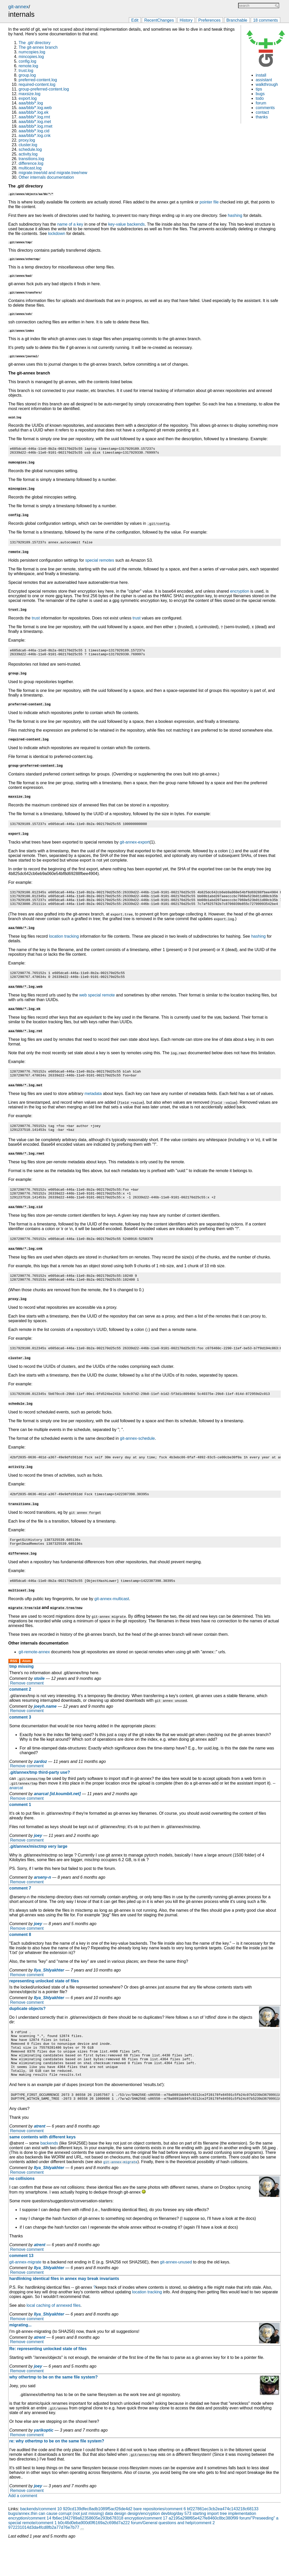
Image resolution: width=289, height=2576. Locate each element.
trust (36, 620)
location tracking (64, 944)
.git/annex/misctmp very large (38, 1869)
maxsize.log (29, 94)
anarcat (16, 1810)
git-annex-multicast (112, 1621)
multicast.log (30, 168)
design (120, 2547)
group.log (27, 75)
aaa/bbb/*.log (31, 103)
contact (262, 112)
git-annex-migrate (25, 2295)
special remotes (99, 562)
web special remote (97, 1004)
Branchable (236, 20)
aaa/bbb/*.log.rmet (35, 126)
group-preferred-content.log (44, 89)
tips (259, 89)
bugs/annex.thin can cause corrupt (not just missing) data (60, 2547)
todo (260, 98)
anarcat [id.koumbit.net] (57, 1816)
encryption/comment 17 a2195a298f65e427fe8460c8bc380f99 (181, 2551)
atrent (39, 2159)
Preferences (209, 20)
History (186, 20)
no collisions (22, 2212)
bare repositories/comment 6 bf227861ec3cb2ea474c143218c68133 (196, 2542)
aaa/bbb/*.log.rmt (34, 117)
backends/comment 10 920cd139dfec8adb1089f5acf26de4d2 (76, 2542)
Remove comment (27, 1705)
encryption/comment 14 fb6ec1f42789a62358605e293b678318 (65, 2551)
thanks (262, 117)
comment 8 (20, 1957)
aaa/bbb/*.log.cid (34, 131)
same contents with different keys (42, 2170)
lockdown (56, 233)
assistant (264, 80)
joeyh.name (45, 1729)
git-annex (18, 6)
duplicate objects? (27, 2031)
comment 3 (20, 1739)
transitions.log (31, 159)
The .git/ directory (35, 42)
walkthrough (267, 84)
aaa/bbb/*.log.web (35, 107)
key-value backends (126, 224)
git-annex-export (135, 847)
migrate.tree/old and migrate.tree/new (53, 172)
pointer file (209, 202)
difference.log (31, 163)
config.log (27, 61)
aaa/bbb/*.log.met (35, 121)
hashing (235, 215)
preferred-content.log (38, 80)
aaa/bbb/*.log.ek (34, 112)
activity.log (28, 154)
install (261, 75)
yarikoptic (43, 2463)
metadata (93, 1104)
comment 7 (20, 1910)
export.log (28, 98)
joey (38, 1858)
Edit (134, 20)
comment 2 (20, 1712)
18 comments (265, 20)
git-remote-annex (34, 1674)
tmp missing (21, 1689)
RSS (13, 1683)
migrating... (20, 2358)
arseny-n (42, 1900)
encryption (239, 593)
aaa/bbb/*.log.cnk (35, 135)
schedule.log (30, 149)
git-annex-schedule (137, 1457)
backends (49, 2176)
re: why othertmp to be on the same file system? (56, 2474)
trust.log (26, 70)
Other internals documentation (46, 177)
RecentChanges (159, 20)
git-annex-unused (176, 2295)
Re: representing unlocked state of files (48, 2382)
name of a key (70, 224)
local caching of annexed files (54, 2338)
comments (265, 107)
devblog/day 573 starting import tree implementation (208, 2547)
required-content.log (37, 84)
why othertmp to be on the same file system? (53, 2410)
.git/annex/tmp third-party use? (39, 1795)
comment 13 (21, 2289)
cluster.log (28, 145)
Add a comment (22, 2529)
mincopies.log (31, 56)
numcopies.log (32, 52)
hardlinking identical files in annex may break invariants (64, 2312)
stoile (39, 1701)
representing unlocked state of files (44, 2003)
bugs (260, 94)
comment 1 (20, 1827)
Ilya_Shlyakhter (49, 1992)
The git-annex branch (38, 47)
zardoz (40, 1784)
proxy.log (27, 140)
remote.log (28, 66)
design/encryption (144, 2547)
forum (261, 103)
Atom (26, 1683)
